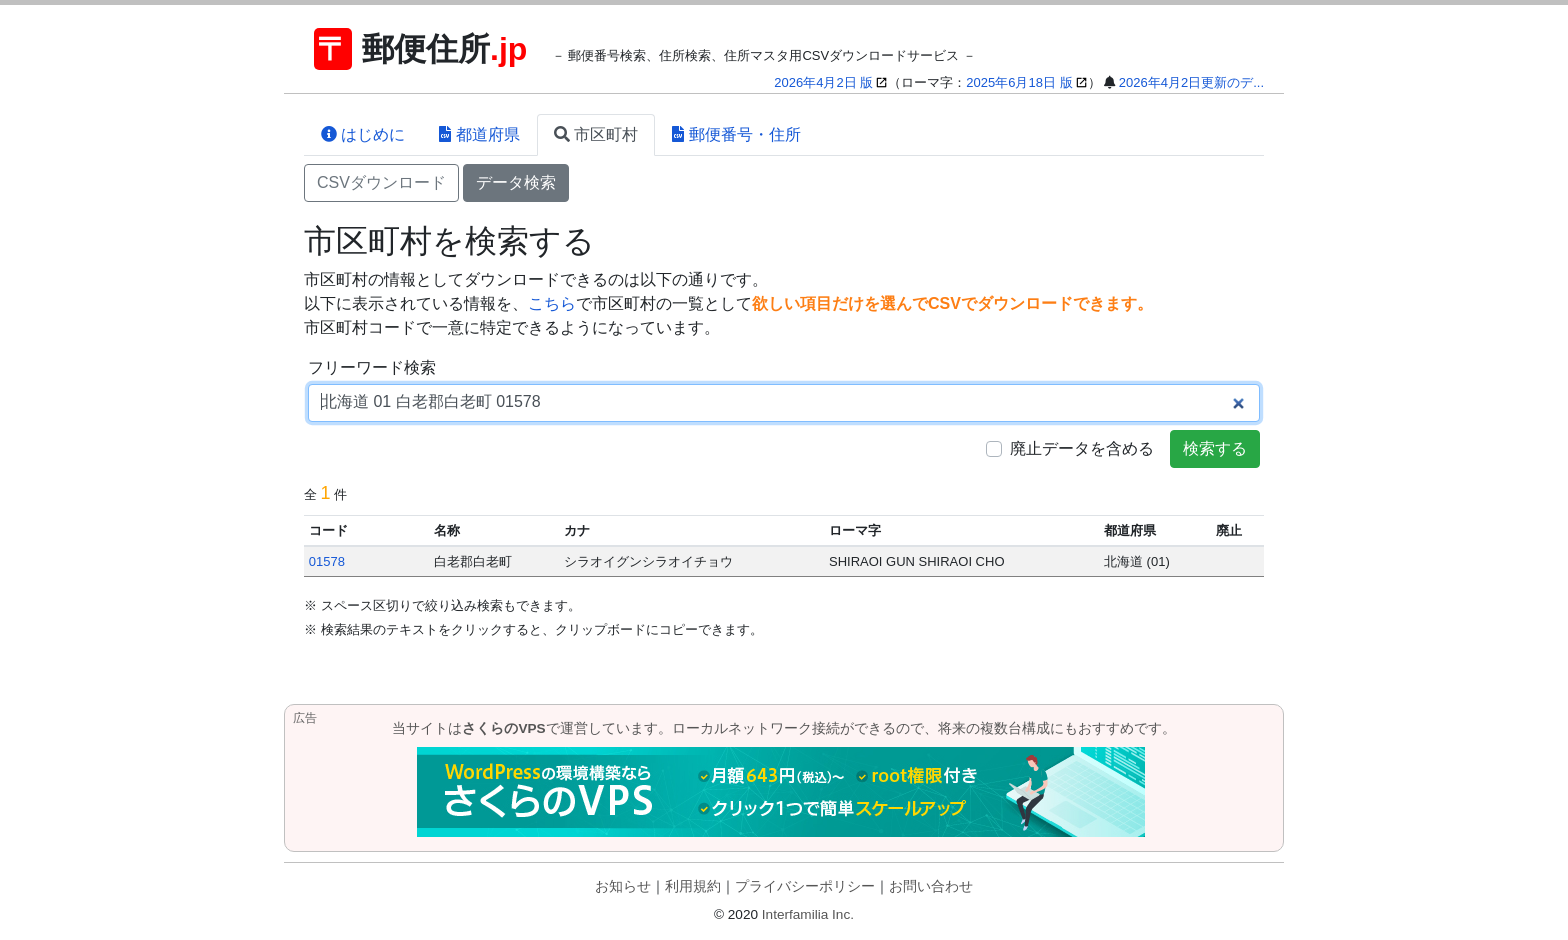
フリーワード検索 (372, 367)
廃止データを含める (1082, 448)
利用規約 (693, 886)
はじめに (363, 134)
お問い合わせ (931, 886)
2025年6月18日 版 (1019, 82)
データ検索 (516, 182)
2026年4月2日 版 (823, 82)
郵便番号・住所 (736, 134)
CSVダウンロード (381, 182)
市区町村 (596, 134)
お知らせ (623, 886)
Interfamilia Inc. (808, 914)
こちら (552, 303)
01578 (327, 561)
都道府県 (479, 134)
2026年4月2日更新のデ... (1191, 82)
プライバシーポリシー (805, 886)
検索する (1215, 448)
